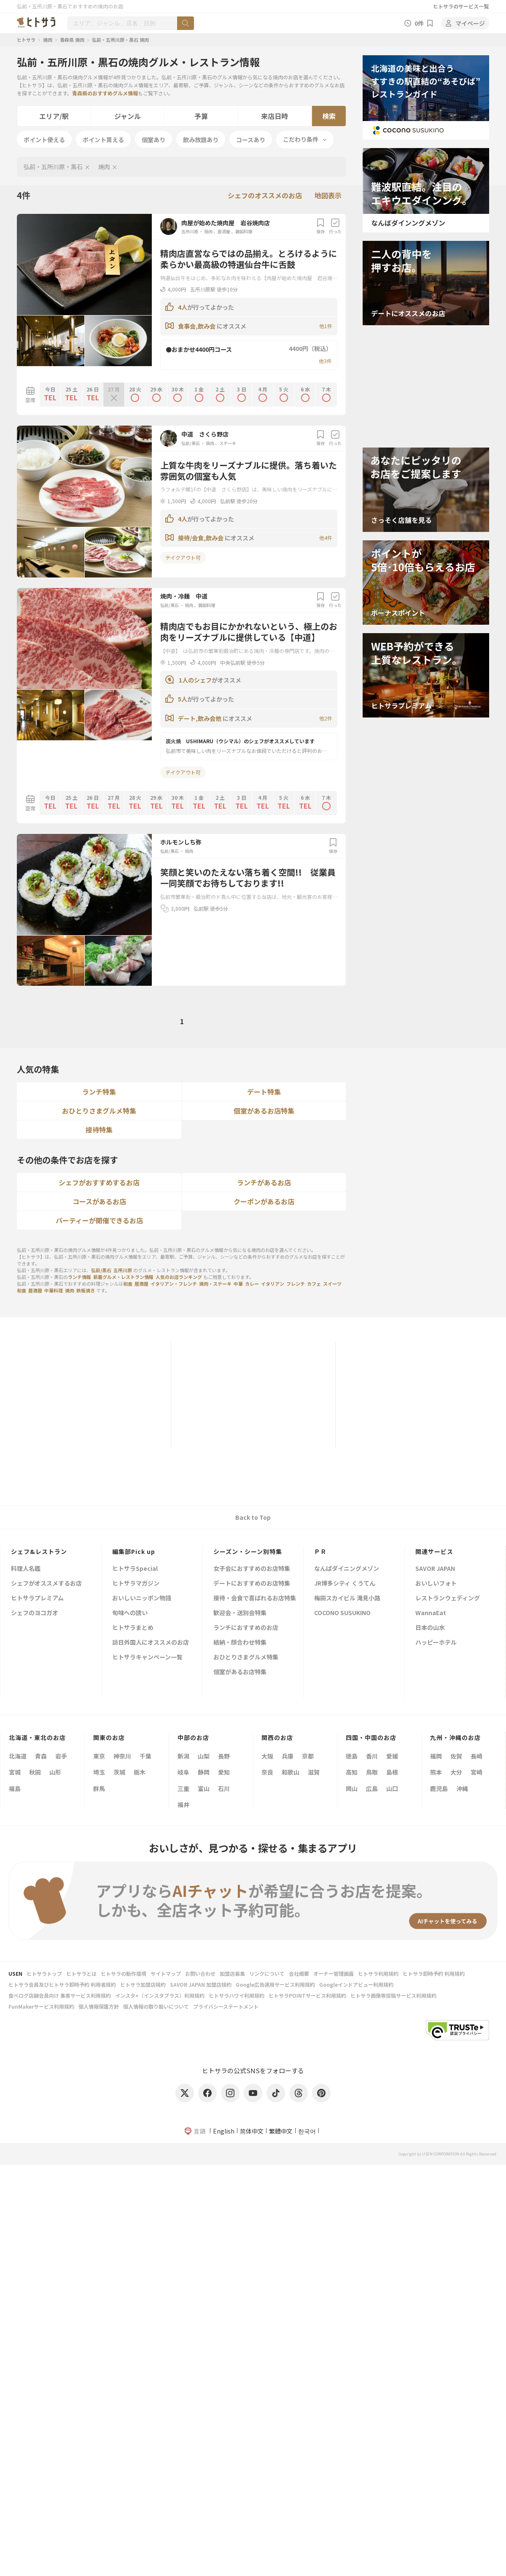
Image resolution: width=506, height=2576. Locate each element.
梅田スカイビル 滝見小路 (347, 1598)
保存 (320, 226)
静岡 (204, 1772)
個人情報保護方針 (98, 2006)
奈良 (267, 1772)
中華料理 (53, 1290)
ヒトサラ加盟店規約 (143, 1984)
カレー (252, 1283)
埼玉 (99, 1772)
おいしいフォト (436, 1583)
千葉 (145, 1756)
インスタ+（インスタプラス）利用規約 (160, 1995)
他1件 (325, 325)
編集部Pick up (133, 1551)
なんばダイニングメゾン (346, 1569)
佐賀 (456, 1756)
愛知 (224, 1772)
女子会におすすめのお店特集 (251, 1569)
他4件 (325, 537)
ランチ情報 (79, 1276)
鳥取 (372, 1772)
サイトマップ (166, 1973)
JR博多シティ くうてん (344, 1583)
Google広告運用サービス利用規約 (275, 1984)
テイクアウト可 (183, 557)
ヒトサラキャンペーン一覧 (147, 1657)
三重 (183, 1788)
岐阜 (183, 1772)
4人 (182, 307)
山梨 (204, 1756)
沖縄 (462, 1788)
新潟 (183, 1756)
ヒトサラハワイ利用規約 (236, 1995)
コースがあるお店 (99, 1201)
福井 (183, 1804)
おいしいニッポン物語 (141, 1598)
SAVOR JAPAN (435, 1569)
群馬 (99, 1788)
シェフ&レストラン (39, 1551)
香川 (372, 1756)
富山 (204, 1788)
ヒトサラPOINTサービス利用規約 (307, 1995)
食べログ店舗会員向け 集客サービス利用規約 (59, 1995)
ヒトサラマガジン (135, 1583)
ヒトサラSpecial (135, 1569)
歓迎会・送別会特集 (239, 1613)
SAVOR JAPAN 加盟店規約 (200, 1984)
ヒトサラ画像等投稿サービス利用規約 (393, 1995)
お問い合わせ (200, 1973)
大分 (456, 1772)
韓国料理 (243, 231)
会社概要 (299, 1973)
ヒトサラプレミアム (37, 1598)
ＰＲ (320, 1551)
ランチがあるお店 (264, 1182)
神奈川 (122, 1756)
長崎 (476, 1756)
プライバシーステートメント (225, 2006)
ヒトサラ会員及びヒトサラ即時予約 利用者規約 (62, 1984)
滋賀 (314, 1772)
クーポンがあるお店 (264, 1201)
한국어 (307, 2131)
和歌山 (290, 1772)
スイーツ (332, 1283)
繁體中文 (281, 2131)
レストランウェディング (447, 1598)
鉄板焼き (85, 1290)
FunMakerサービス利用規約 (41, 2006)
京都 (308, 1756)
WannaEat (430, 1613)
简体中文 (252, 2131)
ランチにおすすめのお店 (245, 1628)
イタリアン (272, 1283)
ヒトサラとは (81, 1973)
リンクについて (267, 1973)
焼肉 (47, 39)
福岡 (436, 1756)
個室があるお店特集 (264, 1111)
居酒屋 (224, 231)
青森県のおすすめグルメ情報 (105, 93)
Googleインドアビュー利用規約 (356, 1984)
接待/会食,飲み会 (201, 538)
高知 (352, 1772)
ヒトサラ (26, 39)
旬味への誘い (130, 1613)
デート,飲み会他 (200, 718)
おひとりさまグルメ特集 (99, 1111)
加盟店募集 (232, 1973)
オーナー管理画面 (333, 1973)
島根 (392, 1772)
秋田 (35, 1772)
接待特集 (99, 1130)
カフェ (314, 1283)
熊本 (436, 1772)
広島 (372, 1788)
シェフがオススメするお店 (46, 1583)
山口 (392, 1788)
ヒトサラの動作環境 (123, 1973)
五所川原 (190, 231)
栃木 (139, 1772)
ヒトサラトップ (44, 1973)
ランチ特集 (99, 1092)
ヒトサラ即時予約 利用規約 (434, 1973)
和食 (127, 1283)
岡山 (352, 1788)
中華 (238, 1283)
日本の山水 (430, 1628)
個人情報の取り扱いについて (156, 2006)
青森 (41, 1756)
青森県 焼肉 (72, 39)
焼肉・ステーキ (215, 1283)
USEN (15, 1973)
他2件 (325, 718)
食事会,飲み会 (197, 326)
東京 (99, 1756)
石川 (224, 1788)
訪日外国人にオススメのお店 (150, 1642)
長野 (224, 1756)
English (223, 2131)
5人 (182, 699)
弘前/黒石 (191, 443)
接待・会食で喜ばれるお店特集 (254, 1598)
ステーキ (227, 443)
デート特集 (264, 1092)
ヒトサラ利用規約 (378, 1973)
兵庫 (287, 1756)
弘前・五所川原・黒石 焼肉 (120, 39)
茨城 (119, 1772)
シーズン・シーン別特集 (247, 1551)
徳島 (352, 1756)
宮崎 (476, 1772)
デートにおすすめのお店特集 (251, 1583)
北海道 (18, 1756)
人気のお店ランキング (179, 1276)
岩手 (61, 1756)
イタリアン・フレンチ (174, 1283)
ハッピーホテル (436, 1642)
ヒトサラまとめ (132, 1628)
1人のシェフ (195, 680)
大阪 (267, 1756)
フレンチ (295, 1283)
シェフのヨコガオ (34, 1613)
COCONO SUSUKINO (342, 1613)
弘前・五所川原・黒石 (53, 166)
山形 (55, 1772)
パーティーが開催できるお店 (99, 1220)
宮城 (15, 1772)
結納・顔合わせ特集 (239, 1642)
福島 (15, 1788)
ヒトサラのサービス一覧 (461, 6)
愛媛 (392, 1756)
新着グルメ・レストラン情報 (123, 1276)
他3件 (325, 360)
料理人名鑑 (25, 1569)
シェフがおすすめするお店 (99, 1182)
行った (335, 226)
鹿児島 (439, 1788)
